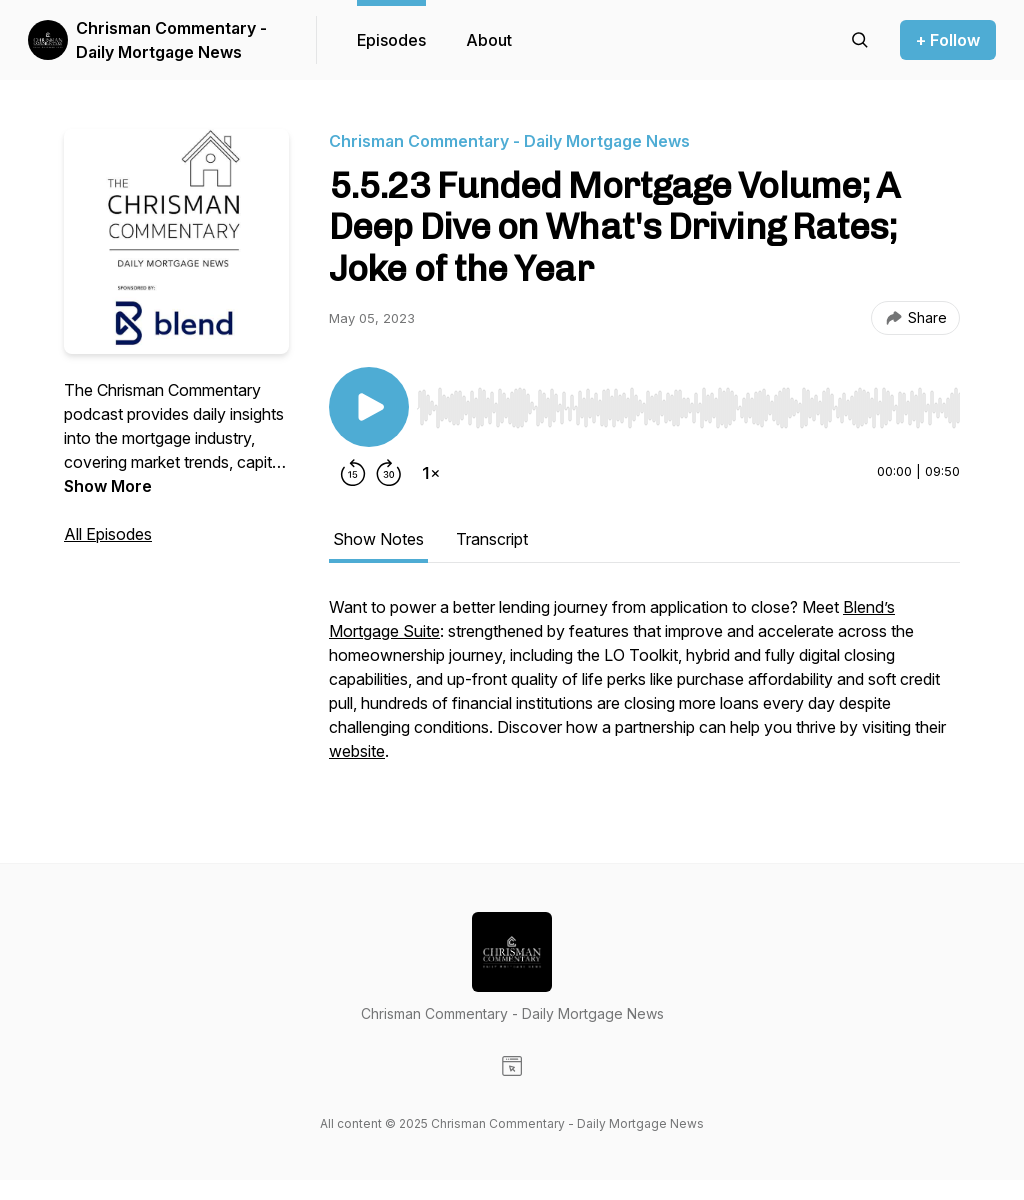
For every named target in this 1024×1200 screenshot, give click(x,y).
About (489, 40)
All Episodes (108, 534)
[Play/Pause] (369, 407)
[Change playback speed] (431, 473)
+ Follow (948, 40)
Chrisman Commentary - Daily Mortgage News (171, 40)
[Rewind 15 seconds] (353, 473)
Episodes (391, 40)
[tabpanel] (644, 689)
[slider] (688, 408)
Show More (108, 486)
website (357, 751)
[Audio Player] (688, 402)
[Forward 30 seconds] (389, 473)
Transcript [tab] (492, 539)
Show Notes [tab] (378, 539)
